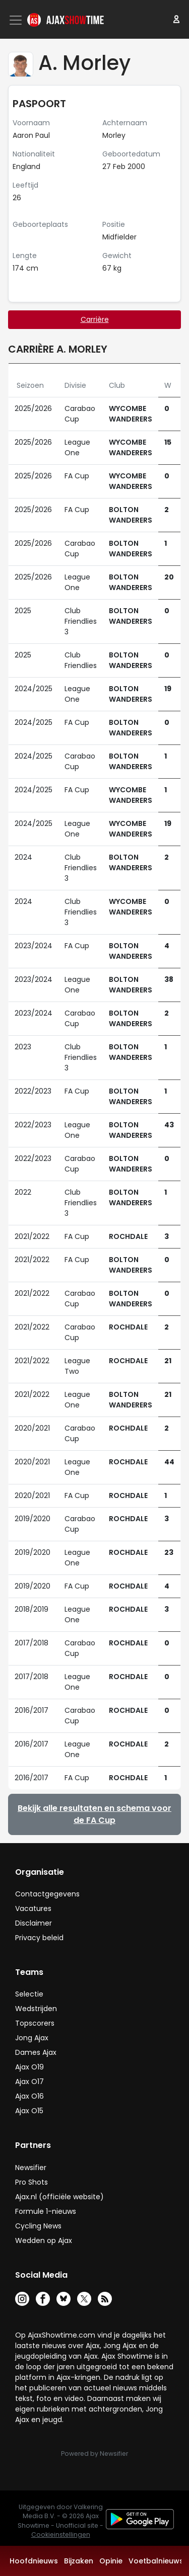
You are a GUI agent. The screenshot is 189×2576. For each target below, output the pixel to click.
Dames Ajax (35, 2052)
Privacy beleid (39, 1938)
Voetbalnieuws (156, 2561)
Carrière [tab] (95, 319)
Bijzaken (78, 2561)
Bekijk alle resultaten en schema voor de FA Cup (94, 1814)
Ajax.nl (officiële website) (59, 2197)
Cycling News (38, 2226)
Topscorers (34, 2023)
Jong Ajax (31, 2038)
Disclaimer (33, 1923)
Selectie (29, 1994)
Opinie (110, 2561)
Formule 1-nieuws (45, 2211)
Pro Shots (31, 2182)
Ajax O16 (29, 2096)
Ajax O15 (29, 2111)
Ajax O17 (29, 2081)
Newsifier (30, 2168)
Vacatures (33, 1908)
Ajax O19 (29, 2067)
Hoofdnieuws (34, 2561)
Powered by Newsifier (94, 2453)
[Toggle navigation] (16, 20)
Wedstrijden (36, 2009)
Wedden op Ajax (43, 2240)
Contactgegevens (47, 1894)
